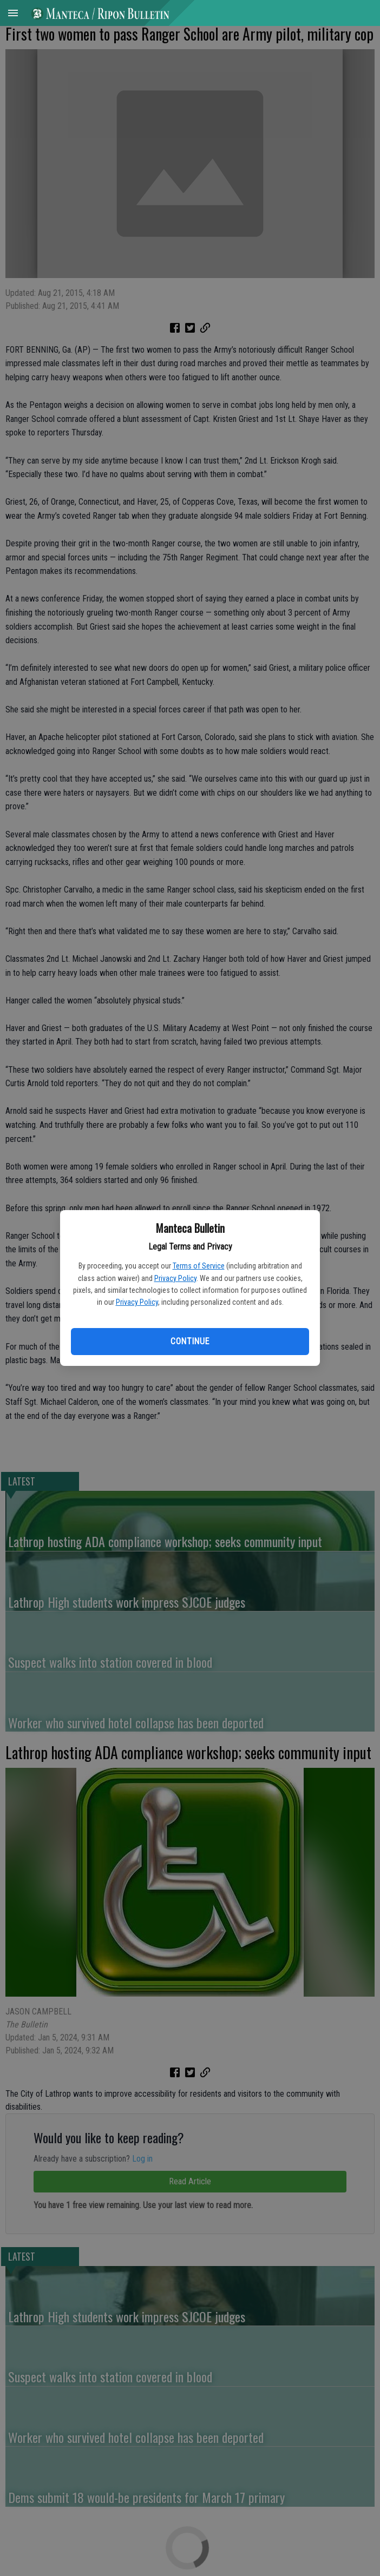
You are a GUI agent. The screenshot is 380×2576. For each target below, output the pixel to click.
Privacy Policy (175, 1278)
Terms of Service (199, 1265)
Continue (190, 1341)
